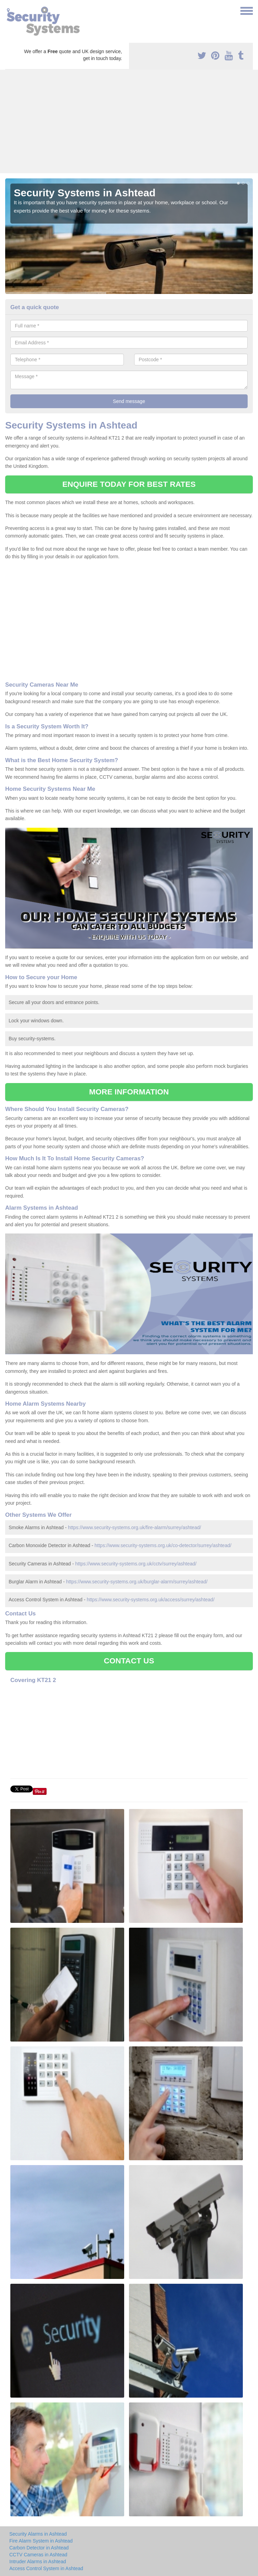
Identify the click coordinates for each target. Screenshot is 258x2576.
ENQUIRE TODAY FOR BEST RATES (129, 484)
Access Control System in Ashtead (46, 2568)
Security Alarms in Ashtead (38, 2534)
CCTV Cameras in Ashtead (38, 2554)
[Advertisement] (129, 121)
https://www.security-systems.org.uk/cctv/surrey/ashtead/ (136, 1563)
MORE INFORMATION (129, 1092)
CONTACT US (129, 1660)
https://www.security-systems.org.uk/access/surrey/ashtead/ (150, 1599)
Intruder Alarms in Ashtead (37, 2561)
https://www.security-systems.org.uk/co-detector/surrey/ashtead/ (163, 1545)
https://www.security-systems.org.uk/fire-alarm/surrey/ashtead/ (134, 1527)
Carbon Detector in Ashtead (39, 2547)
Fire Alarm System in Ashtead (41, 2541)
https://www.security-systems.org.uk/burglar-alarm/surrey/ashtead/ (137, 1581)
